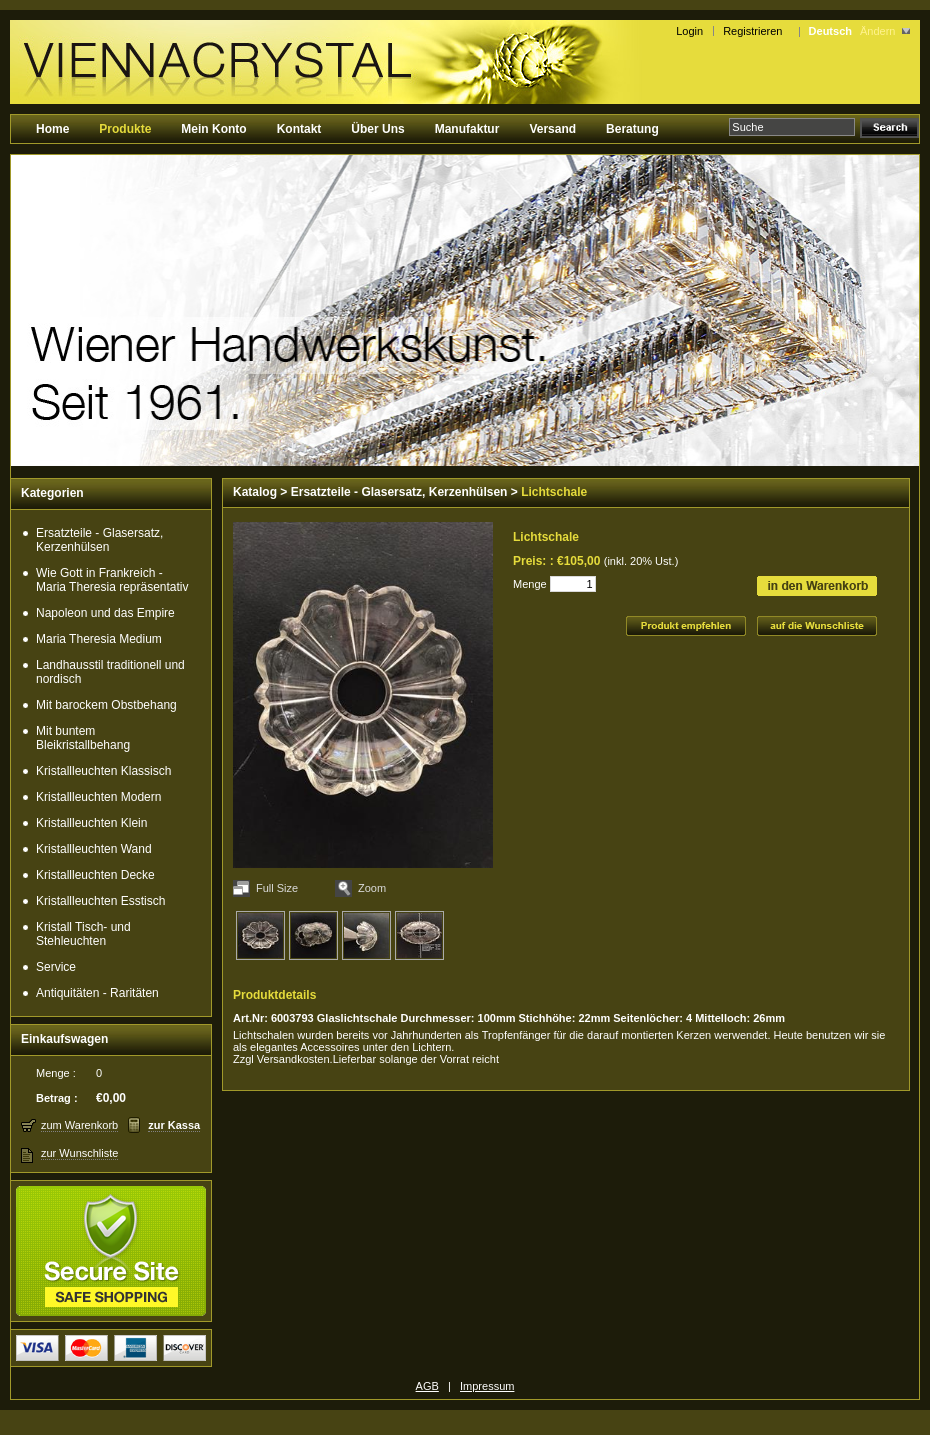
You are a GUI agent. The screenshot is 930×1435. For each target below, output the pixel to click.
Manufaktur (467, 129)
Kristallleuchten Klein (91, 823)
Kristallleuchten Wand (94, 849)
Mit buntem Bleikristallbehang (83, 738)
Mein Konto (213, 129)
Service (56, 967)
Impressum (487, 1386)
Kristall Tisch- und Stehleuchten (83, 934)
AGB (427, 1386)
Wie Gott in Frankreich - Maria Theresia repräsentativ (112, 580)
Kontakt (299, 129)
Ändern (877, 31)
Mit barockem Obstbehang (106, 705)
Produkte (125, 129)
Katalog (255, 492)
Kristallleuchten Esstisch (100, 901)
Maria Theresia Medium (99, 639)
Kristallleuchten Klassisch (103, 771)
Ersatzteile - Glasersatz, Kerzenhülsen (99, 540)
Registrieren (755, 31)
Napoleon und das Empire (105, 613)
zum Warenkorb (79, 1125)
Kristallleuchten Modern (98, 797)
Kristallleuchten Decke (95, 875)
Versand (552, 129)
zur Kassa (174, 1125)
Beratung (632, 129)
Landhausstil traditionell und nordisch (110, 672)
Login (689, 31)
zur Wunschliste (79, 1153)
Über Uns (377, 129)
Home (52, 129)
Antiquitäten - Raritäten (97, 993)
